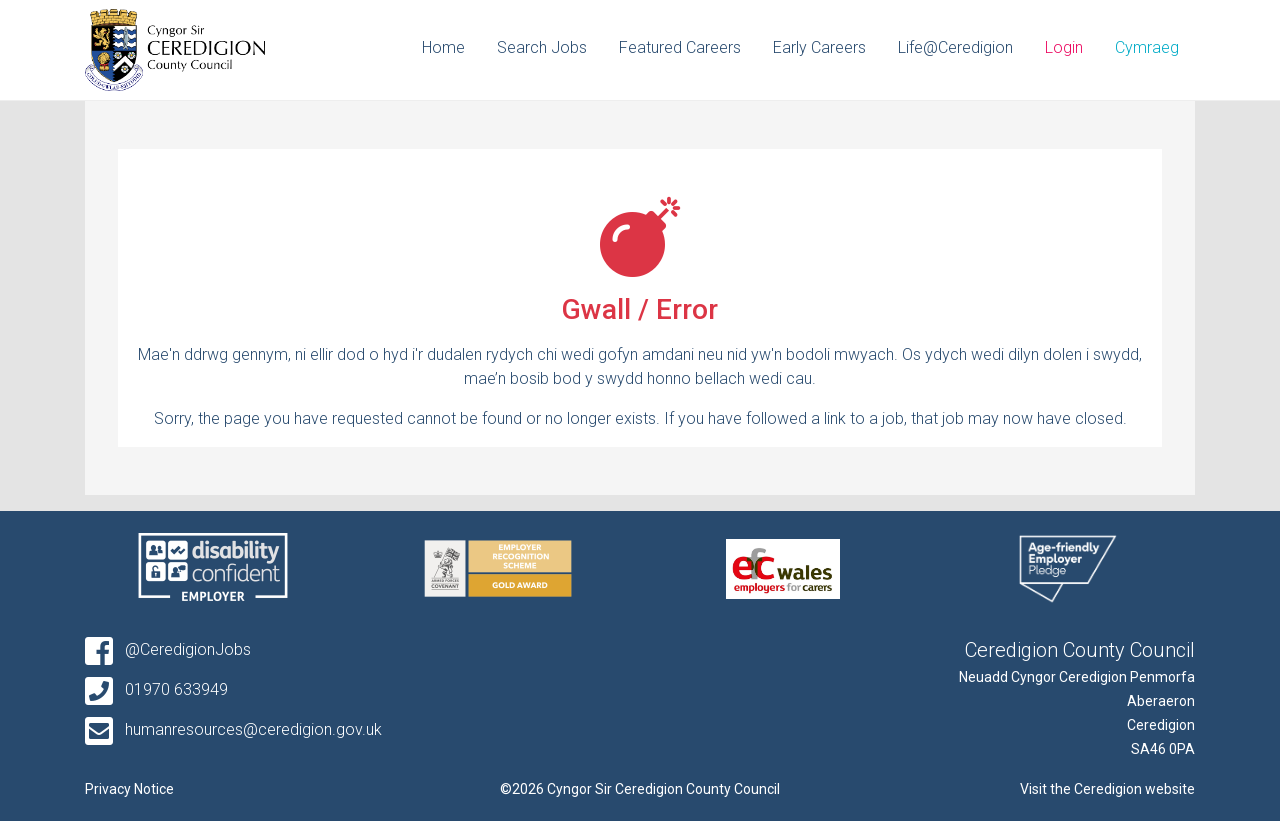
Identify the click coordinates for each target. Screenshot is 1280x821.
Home (443, 47)
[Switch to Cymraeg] (1147, 50)
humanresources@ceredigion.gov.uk (233, 729)
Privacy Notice (129, 789)
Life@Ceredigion (955, 47)
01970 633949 (156, 689)
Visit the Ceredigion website (1107, 789)
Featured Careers (680, 47)
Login (1064, 47)
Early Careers (819, 47)
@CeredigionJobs (168, 649)
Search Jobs (542, 47)
